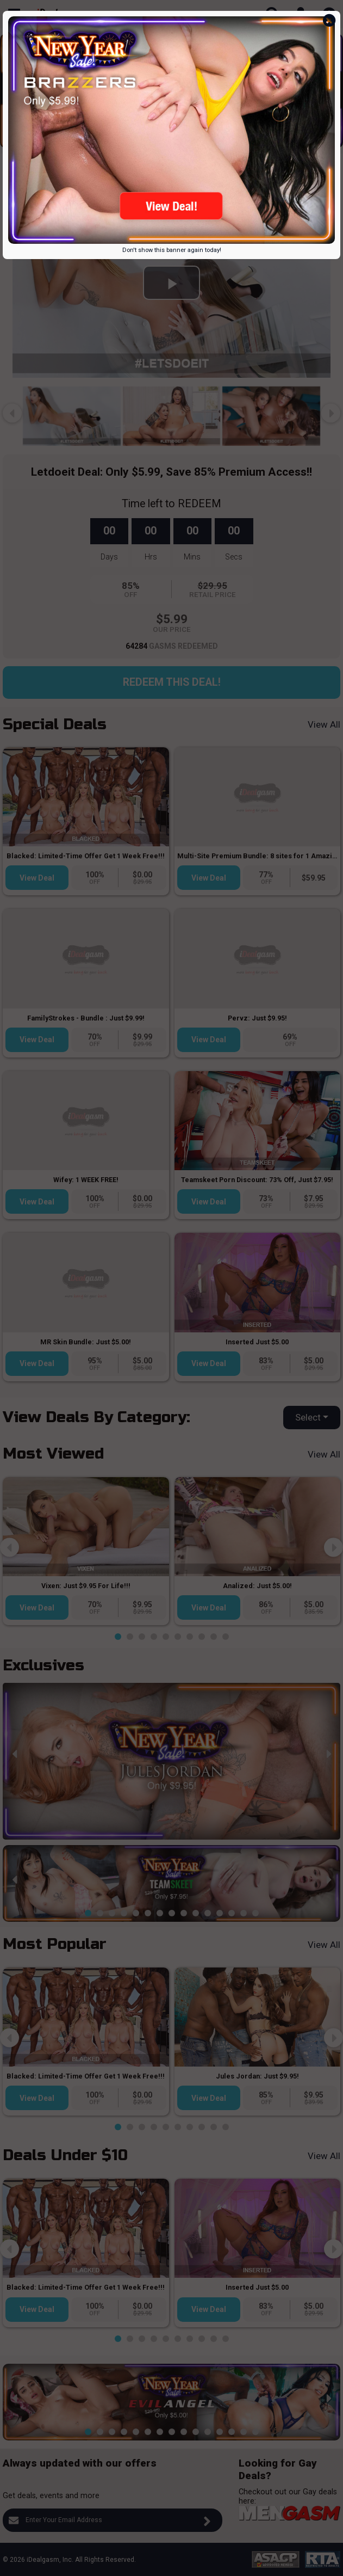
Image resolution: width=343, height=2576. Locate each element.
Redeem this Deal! (172, 682)
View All (324, 724)
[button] (94, 139)
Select (308, 1417)
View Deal (37, 878)
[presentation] (12, 85)
